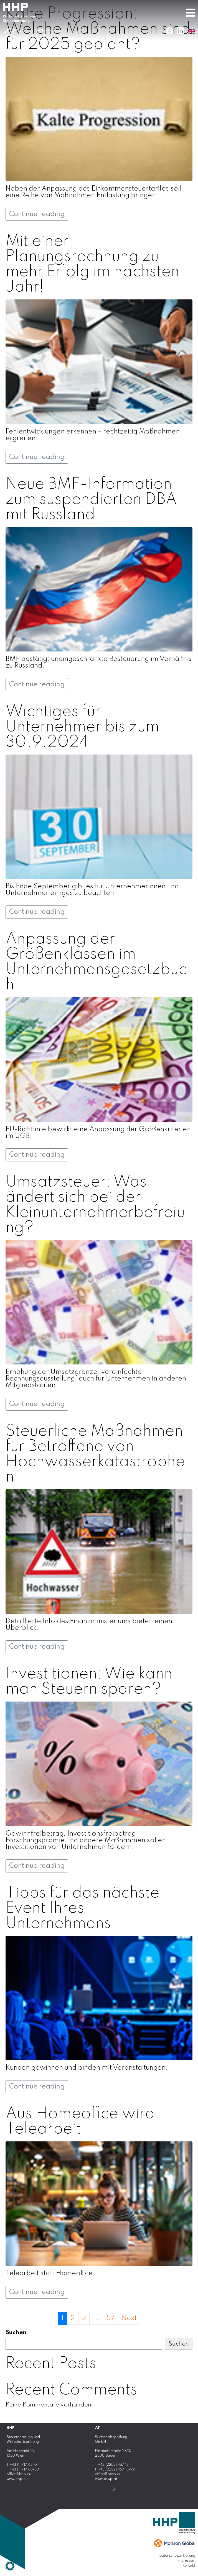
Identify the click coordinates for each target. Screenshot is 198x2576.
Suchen (16, 2332)
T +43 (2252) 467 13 (112, 2465)
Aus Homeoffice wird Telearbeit (80, 2121)
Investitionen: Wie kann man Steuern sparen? (89, 1681)
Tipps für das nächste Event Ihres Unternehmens (82, 1908)
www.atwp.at (106, 2479)
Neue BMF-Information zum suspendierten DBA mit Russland (91, 500)
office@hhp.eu (19, 2474)
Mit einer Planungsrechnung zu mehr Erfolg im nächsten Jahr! (92, 264)
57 (110, 2318)
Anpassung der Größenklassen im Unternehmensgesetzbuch (96, 962)
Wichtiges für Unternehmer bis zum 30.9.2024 (82, 727)
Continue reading (37, 214)
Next (129, 2318)
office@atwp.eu (108, 2474)
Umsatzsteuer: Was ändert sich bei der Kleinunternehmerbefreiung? (95, 1205)
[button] (10, 2566)
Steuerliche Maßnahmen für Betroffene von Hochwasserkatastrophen (95, 1454)
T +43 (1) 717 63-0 (22, 2465)
